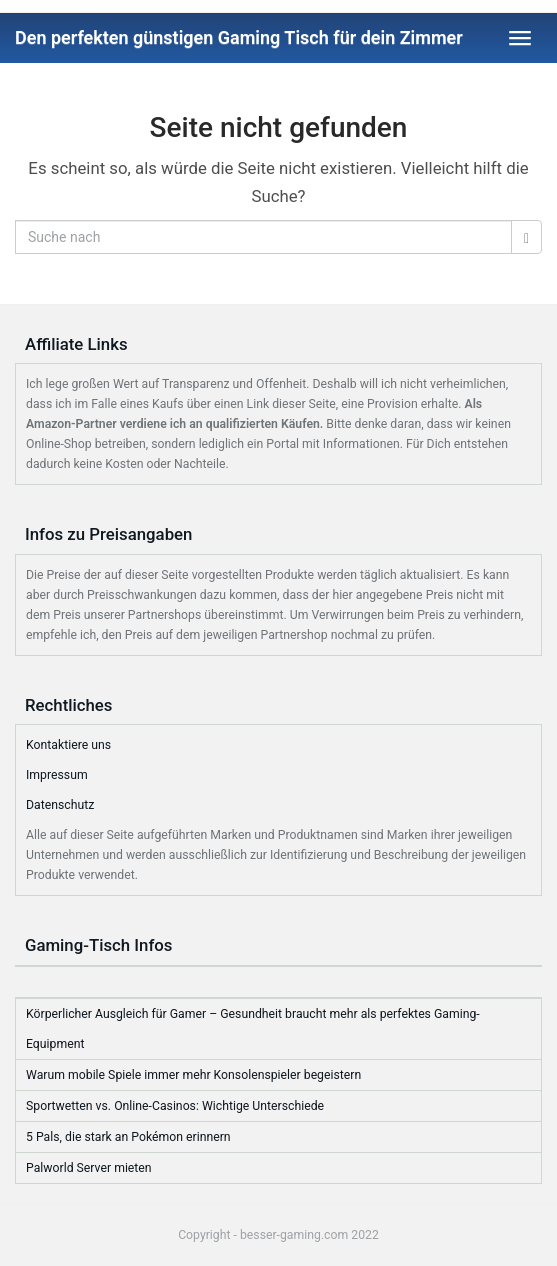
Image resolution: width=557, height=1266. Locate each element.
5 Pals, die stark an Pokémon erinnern (128, 1137)
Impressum (57, 775)
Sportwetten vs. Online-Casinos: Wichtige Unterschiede (175, 1106)
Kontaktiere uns (68, 745)
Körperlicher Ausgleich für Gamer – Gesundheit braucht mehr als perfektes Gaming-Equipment (253, 1029)
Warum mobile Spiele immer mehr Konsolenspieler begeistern (193, 1075)
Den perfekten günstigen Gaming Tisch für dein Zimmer (239, 37)
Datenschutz (60, 805)
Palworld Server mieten (89, 1168)
